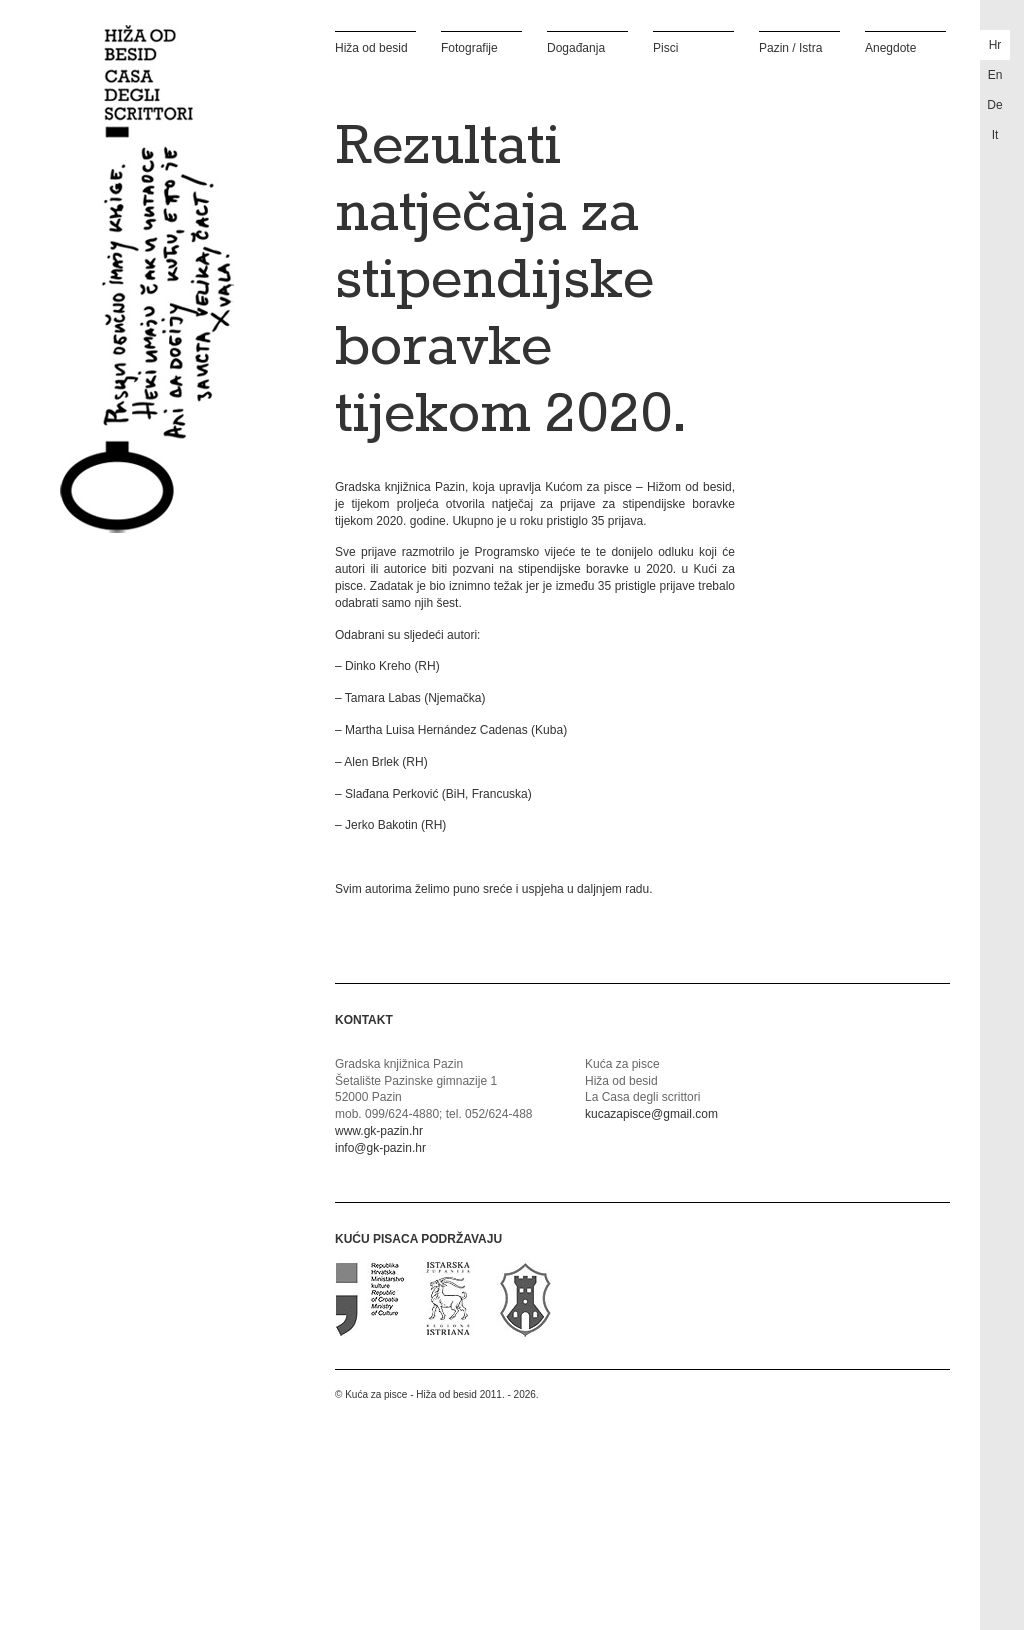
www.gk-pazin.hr (379, 1131)
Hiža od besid (371, 47)
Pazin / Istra (790, 47)
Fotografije (469, 47)
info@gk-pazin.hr (380, 1148)
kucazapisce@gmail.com (651, 1114)
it (995, 135)
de (994, 105)
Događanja (576, 47)
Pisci (665, 47)
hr (995, 45)
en (995, 75)
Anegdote (890, 47)
